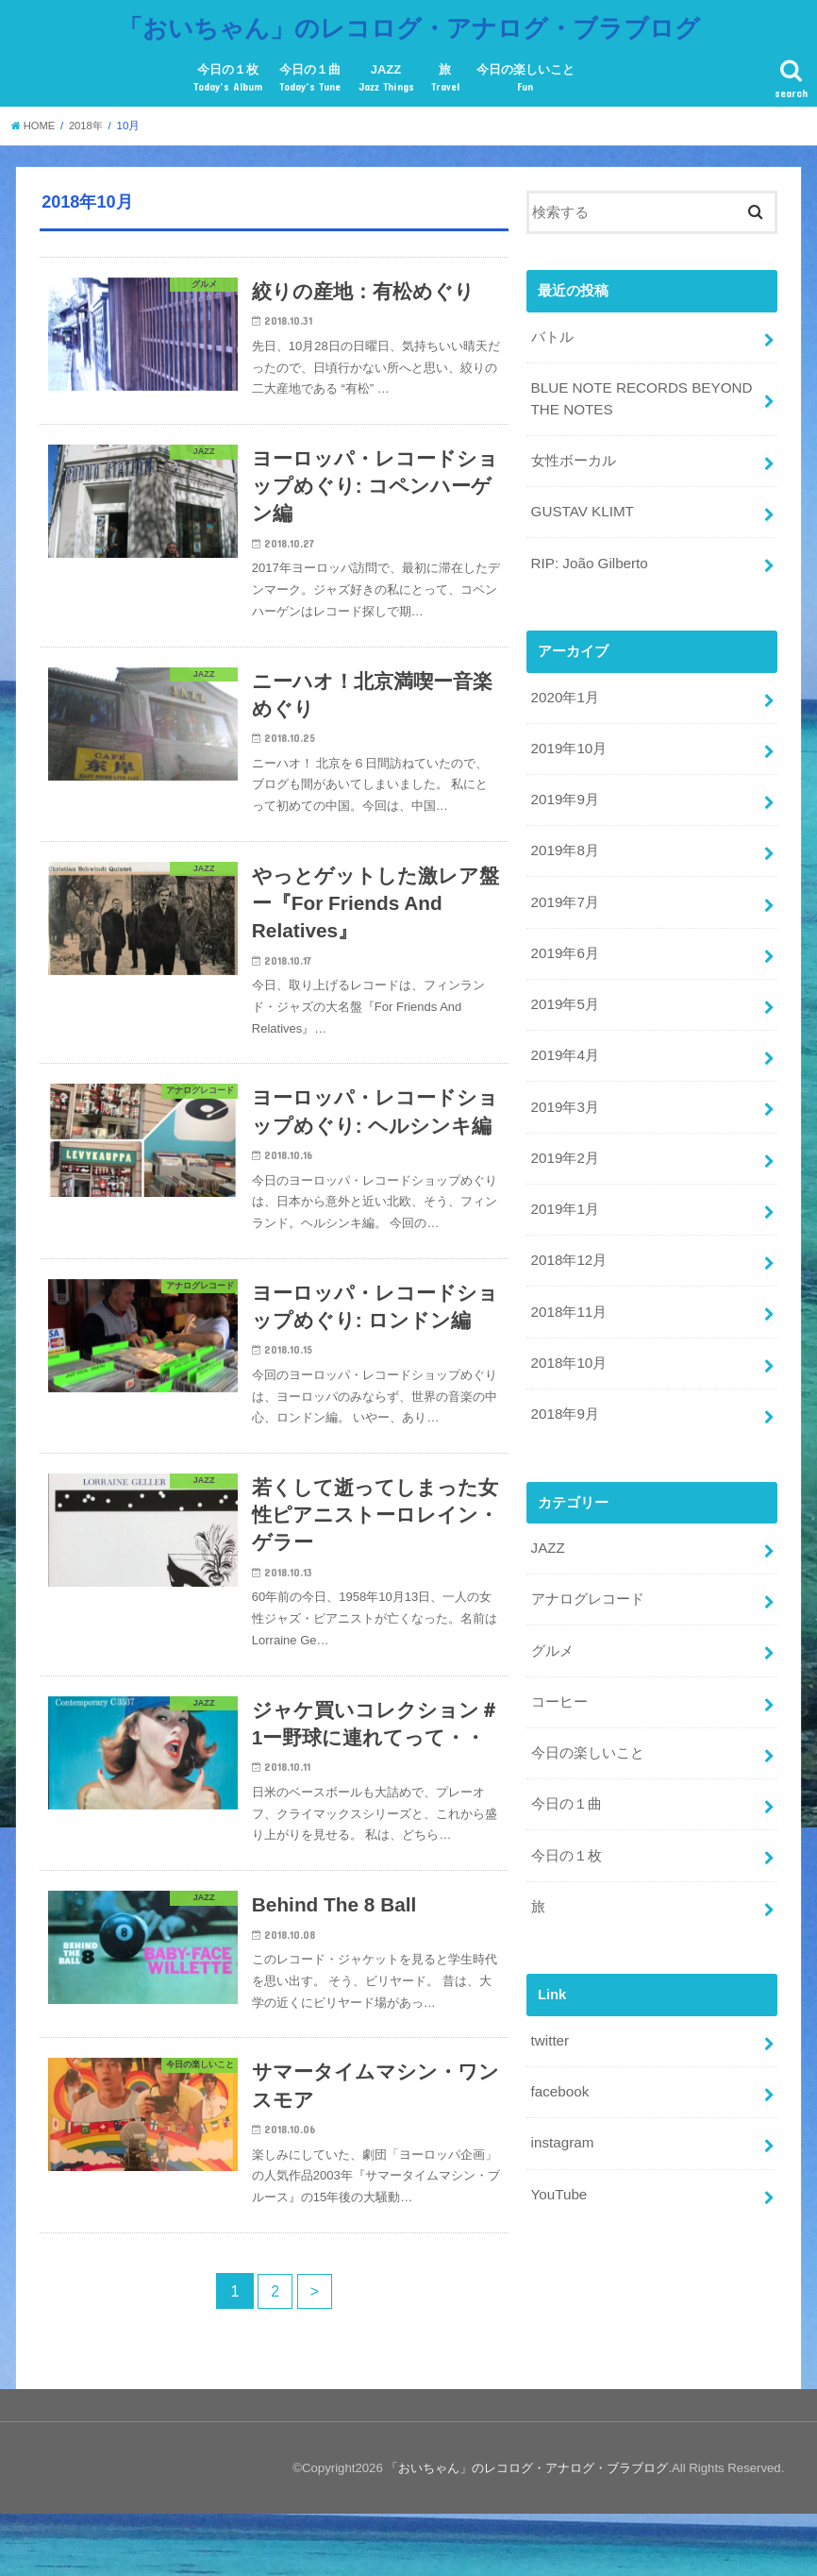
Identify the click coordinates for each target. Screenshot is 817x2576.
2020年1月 (563, 684)
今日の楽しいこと (525, 74)
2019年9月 (563, 784)
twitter (549, 1999)
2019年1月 (563, 1183)
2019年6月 (563, 934)
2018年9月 (563, 1383)
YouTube (557, 2148)
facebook (558, 2049)
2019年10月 (567, 734)
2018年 (89, 120)
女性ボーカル (572, 452)
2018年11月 (567, 1283)
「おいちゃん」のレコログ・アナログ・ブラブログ (409, 24)
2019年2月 (563, 1133)
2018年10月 (567, 1333)
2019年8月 (563, 834)
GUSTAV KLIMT (580, 502)
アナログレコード (586, 1566)
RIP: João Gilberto (587, 552)
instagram (561, 2098)
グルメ (551, 1616)
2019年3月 (563, 1083)
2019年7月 (563, 884)
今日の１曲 (310, 74)
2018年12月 (567, 1233)
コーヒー (558, 1666)
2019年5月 (563, 984)
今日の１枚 (227, 74)
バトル (551, 331)
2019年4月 (563, 1034)
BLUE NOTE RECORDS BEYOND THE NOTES (638, 392)
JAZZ (386, 74)
